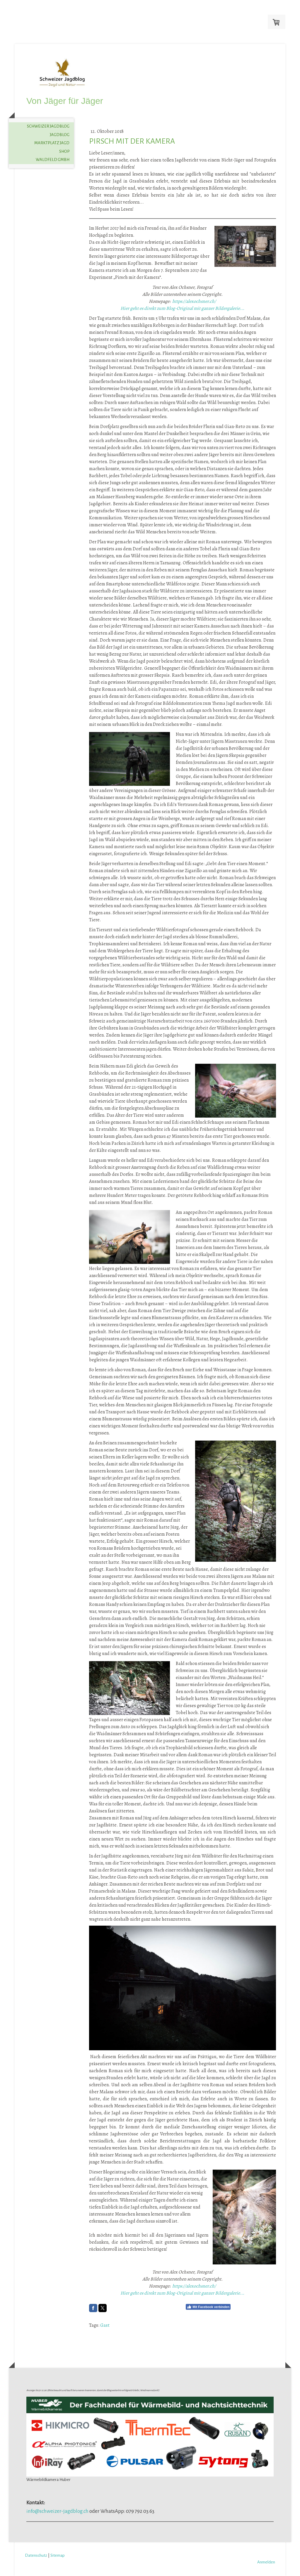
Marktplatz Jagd (51, 143)
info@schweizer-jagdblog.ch (57, 2511)
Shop (64, 151)
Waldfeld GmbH (52, 159)
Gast (105, 2325)
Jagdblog (59, 135)
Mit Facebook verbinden (208, 2307)
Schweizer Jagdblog (48, 126)
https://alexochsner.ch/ (194, 301)
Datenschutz (36, 2555)
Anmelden (266, 2562)
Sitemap (57, 2555)
